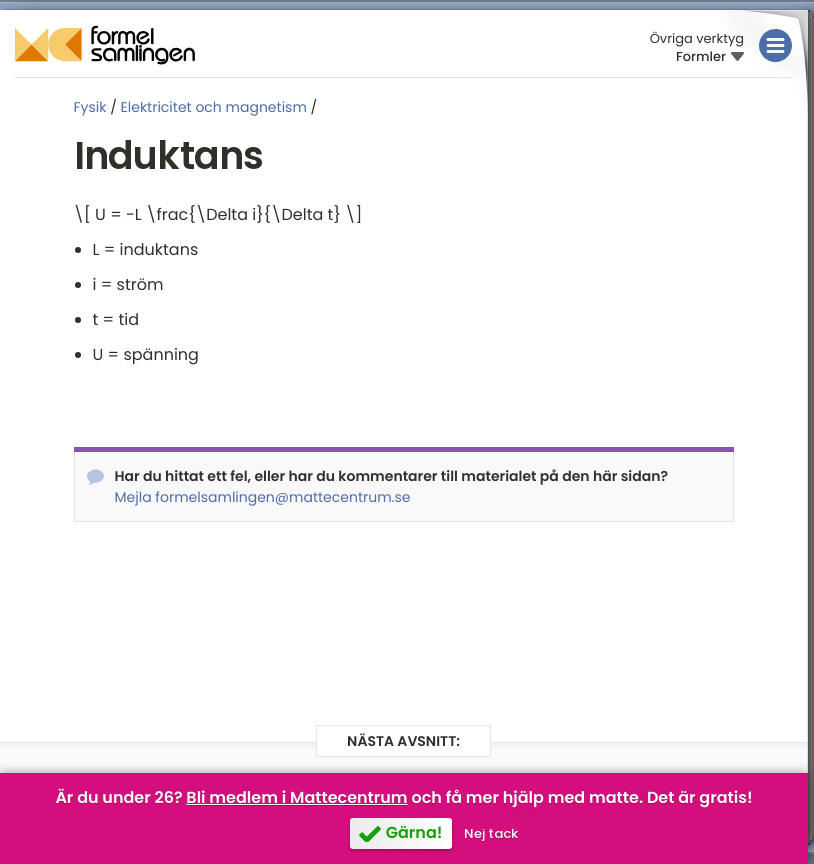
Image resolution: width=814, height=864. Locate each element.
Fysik (90, 107)
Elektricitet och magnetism (214, 107)
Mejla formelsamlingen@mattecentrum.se (263, 497)
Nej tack (491, 833)
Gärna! (414, 832)
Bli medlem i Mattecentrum (296, 797)
